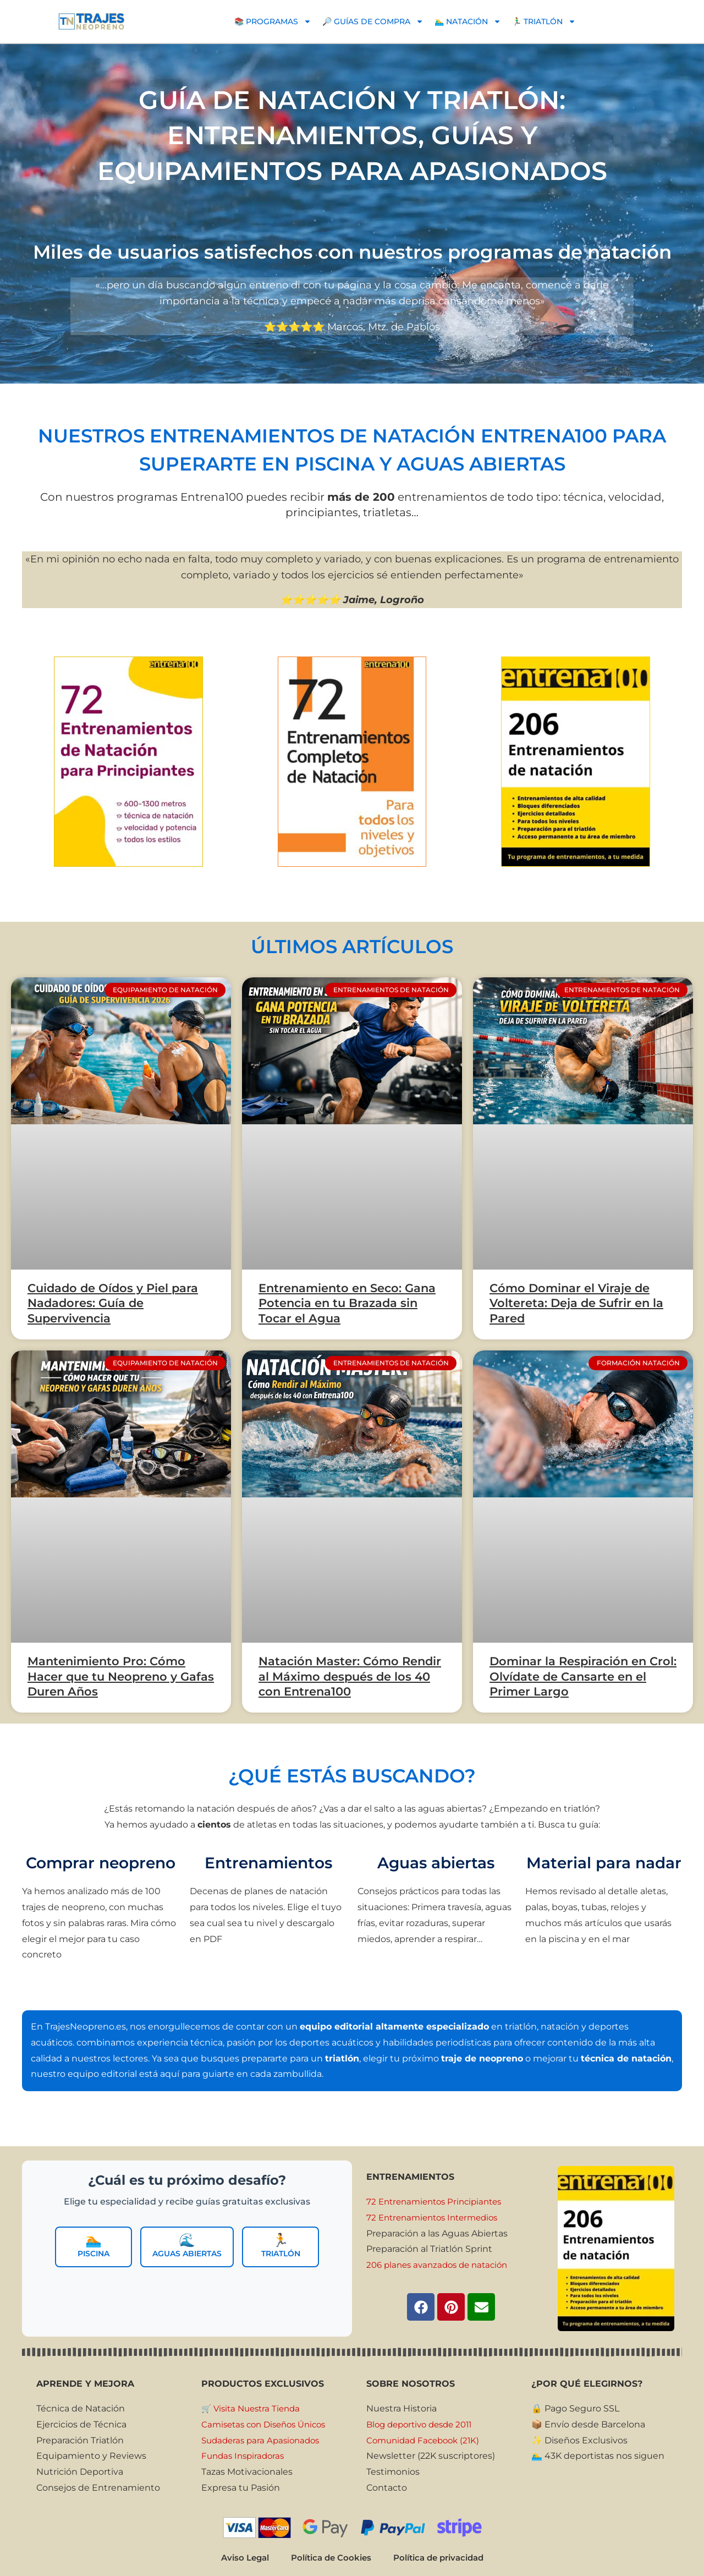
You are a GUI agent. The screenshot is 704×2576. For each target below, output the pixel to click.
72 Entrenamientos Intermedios (437, 2217)
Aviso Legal (237, 2560)
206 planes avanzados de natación (441, 2265)
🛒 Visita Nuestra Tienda (254, 2408)
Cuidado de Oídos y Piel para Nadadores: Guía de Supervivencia (113, 1303)
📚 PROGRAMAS (272, 21)
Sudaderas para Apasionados (264, 2440)
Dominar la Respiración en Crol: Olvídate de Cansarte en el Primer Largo (583, 1676)
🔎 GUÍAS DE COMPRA (373, 21)
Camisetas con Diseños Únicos (268, 2424)
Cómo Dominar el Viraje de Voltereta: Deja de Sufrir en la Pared (576, 1303)
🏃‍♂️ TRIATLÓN (544, 21)
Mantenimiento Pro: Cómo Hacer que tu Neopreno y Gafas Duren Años (121, 1676)
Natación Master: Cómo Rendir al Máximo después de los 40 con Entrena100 (349, 1676)
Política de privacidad (442, 2560)
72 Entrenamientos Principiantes (438, 2201)
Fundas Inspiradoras (245, 2456)
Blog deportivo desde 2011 (423, 2424)
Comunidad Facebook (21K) (426, 2440)
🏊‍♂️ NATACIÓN (468, 21)
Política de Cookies (328, 2560)
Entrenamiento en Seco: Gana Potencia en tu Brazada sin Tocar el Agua (347, 1303)
